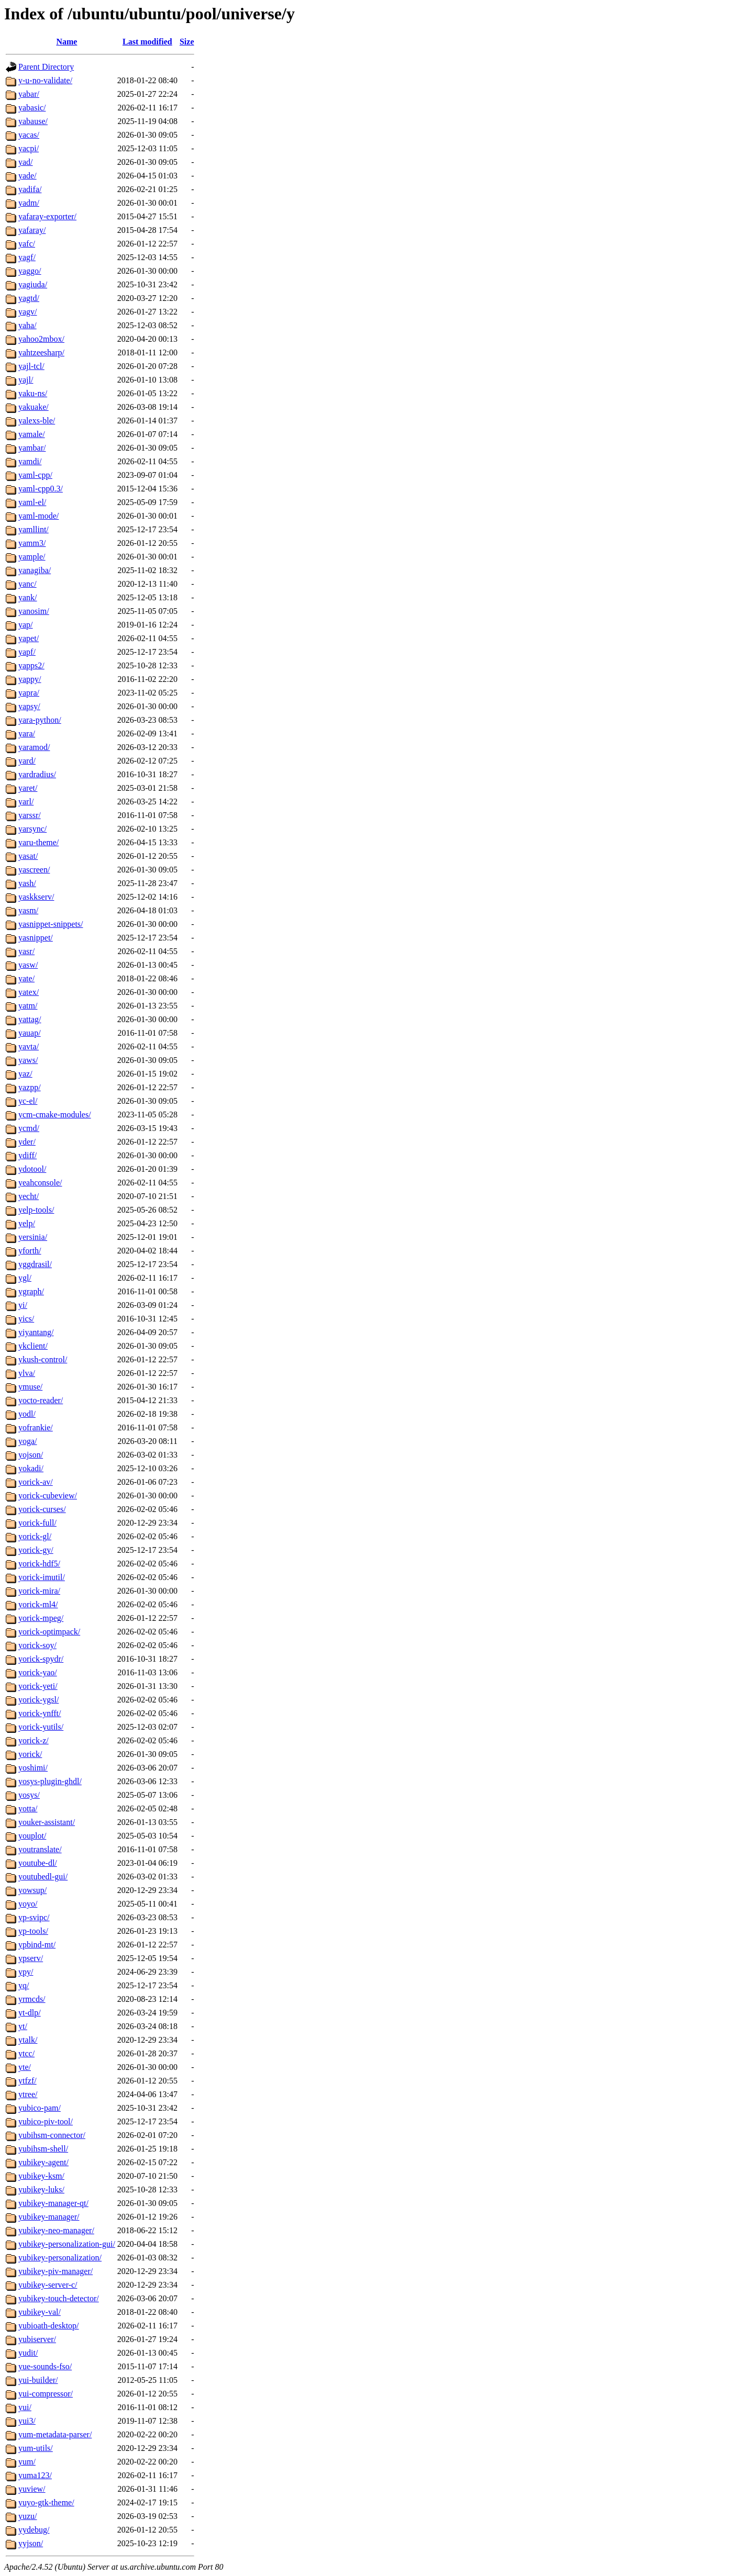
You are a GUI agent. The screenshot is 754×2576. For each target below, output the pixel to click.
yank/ (27, 597)
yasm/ (28, 910)
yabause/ (33, 121)
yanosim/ (33, 611)
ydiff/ (27, 1155)
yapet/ (28, 638)
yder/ (27, 1141)
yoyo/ (27, 1903)
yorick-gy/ (35, 1549)
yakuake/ (33, 406)
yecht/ (28, 1196)
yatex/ (28, 992)
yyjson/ (30, 2543)
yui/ (24, 2407)
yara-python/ (39, 719)
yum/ (27, 2461)
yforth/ (29, 1250)
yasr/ (26, 951)
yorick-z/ (33, 1740)
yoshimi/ (33, 1767)
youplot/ (32, 1835)
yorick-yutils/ (40, 1726)
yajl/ (25, 379)
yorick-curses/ (42, 1509)
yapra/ (28, 692)
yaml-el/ (32, 502)
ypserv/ (30, 1958)
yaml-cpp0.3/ (40, 488)
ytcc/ (26, 2053)
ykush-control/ (42, 1359)
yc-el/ (27, 1100)
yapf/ (27, 651)
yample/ (32, 556)
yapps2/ (31, 665)
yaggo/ (29, 270)
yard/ (27, 760)
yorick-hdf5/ (39, 1563)
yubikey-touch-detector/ (58, 2298)
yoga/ (27, 1441)
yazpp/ (29, 1087)
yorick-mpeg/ (40, 1618)
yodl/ (27, 1413)
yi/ (22, 1305)
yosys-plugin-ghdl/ (50, 1781)
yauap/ (29, 1032)
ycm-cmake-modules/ (54, 1114)
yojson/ (30, 1454)
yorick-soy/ (37, 1645)
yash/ (27, 883)
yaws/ (28, 1060)
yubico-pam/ (39, 2107)
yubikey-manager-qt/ (53, 2203)
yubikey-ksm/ (41, 2175)
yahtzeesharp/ (41, 352)
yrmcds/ (32, 1999)
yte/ (24, 2067)
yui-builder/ (38, 2380)
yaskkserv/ (36, 896)
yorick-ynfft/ (39, 1713)
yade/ (27, 175)
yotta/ (27, 1808)
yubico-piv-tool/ (45, 2121)
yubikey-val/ (39, 2312)
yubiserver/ (37, 2339)
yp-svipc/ (34, 1917)
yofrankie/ (35, 1427)
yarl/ (26, 801)
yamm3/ (32, 543)
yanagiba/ (34, 570)
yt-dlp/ (29, 2012)
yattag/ (29, 1019)
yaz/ (25, 1073)
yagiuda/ (32, 284)
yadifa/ (29, 189)
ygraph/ (31, 1291)
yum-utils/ (35, 2448)
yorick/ (30, 1754)
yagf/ (27, 257)
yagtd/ (28, 298)
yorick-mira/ (39, 1590)
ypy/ (25, 1971)
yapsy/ (29, 706)
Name (66, 41)
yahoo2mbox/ (41, 338)
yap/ (25, 624)
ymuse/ (30, 1386)
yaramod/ (34, 747)
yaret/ (27, 787)
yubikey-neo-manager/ (56, 2230)
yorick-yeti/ (38, 1686)
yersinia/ (32, 1237)
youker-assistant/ (46, 1822)
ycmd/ (28, 1128)
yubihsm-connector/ (51, 2135)
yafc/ (26, 243)
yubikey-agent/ (43, 2162)
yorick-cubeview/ (47, 1495)
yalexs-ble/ (36, 420)
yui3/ (27, 2420)
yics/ (26, 1318)
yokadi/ (30, 1468)
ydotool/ (32, 1168)
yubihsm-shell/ (43, 2148)
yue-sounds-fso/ (45, 2366)
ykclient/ (33, 1345)
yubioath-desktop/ (48, 2325)
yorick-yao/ (37, 1672)
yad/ (25, 162)
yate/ (26, 978)
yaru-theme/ (38, 842)
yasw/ (28, 964)
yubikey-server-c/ (47, 2284)
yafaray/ (32, 230)
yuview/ (32, 2488)
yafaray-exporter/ (47, 216)
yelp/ (26, 1223)
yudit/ (28, 2352)
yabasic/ (32, 107)
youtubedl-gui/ (43, 1876)
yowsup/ (32, 1890)
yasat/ (28, 856)
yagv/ (27, 311)
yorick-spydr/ (40, 1658)
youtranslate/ (40, 1849)
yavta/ (28, 1046)
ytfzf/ (27, 2080)
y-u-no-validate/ (45, 80)
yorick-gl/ (34, 1536)
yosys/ (29, 1794)
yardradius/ (37, 774)
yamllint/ (33, 529)
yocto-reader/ (40, 1400)
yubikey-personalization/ (60, 2257)
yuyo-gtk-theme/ (46, 2502)
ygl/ (24, 1277)
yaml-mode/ (38, 515)
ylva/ (26, 1373)
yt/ (22, 2026)
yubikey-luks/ (41, 2189)
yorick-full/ (37, 1522)
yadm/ (28, 202)
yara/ (26, 733)
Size (187, 41)
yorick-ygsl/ (38, 1699)
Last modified (147, 41)
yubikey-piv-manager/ (55, 2271)
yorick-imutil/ (41, 1577)
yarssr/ (29, 815)
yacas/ (28, 134)
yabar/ (28, 93)
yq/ (23, 1985)
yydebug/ (34, 2529)
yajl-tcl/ (31, 366)
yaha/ (27, 325)
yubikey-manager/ (48, 2216)
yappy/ (29, 679)
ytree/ (27, 2094)
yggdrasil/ (35, 1264)
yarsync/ (32, 828)
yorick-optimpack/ (49, 1631)
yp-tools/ (33, 1931)
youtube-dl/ (37, 1862)
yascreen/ (34, 869)
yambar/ (32, 447)
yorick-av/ (35, 1481)
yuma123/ (35, 2475)
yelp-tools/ (36, 1209)
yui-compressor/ (45, 2393)
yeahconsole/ (40, 1182)
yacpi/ (28, 148)
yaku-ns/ (32, 393)
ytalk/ (27, 2039)
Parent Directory (46, 66)
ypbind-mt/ (37, 1944)
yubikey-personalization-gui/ (66, 2243)
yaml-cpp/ (35, 475)
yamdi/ (29, 461)
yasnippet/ (35, 937)
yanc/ (27, 583)
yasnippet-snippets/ (50, 924)
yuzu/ (27, 2516)
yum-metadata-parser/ (55, 2434)
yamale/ (31, 434)
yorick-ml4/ (38, 1604)
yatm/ (27, 1005)
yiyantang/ (36, 1332)
